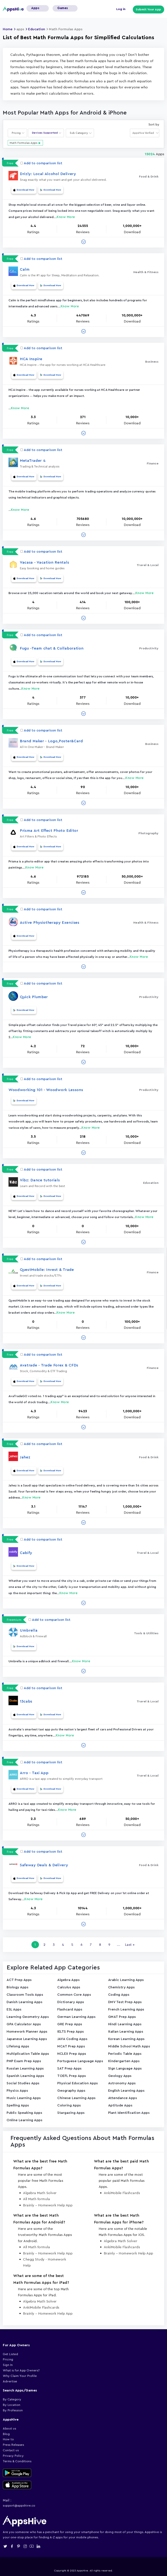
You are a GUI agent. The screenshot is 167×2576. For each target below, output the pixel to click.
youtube (31, 2545)
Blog (6, 2433)
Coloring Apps (69, 2105)
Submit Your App (148, 9)
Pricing (8, 2359)
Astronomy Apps (122, 2082)
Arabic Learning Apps (126, 1979)
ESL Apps (14, 2009)
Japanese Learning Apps (27, 2038)
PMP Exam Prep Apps (24, 2060)
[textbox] (17, 133)
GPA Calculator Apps (24, 2023)
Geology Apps (120, 2075)
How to (8, 2439)
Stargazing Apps (71, 2112)
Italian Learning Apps (125, 2031)
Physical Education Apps (77, 2082)
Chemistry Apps (121, 1987)
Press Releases (13, 2444)
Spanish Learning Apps (25, 2075)
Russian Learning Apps (25, 2068)
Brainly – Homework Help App (48, 2204)
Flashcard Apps (69, 2009)
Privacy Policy (13, 2455)
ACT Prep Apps (19, 1979)
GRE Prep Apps (69, 2023)
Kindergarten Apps (124, 2060)
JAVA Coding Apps (72, 2038)
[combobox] (17, 133)
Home (8, 29)
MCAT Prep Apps (71, 2046)
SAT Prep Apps (69, 2068)
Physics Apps (17, 2090)
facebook (11, 2545)
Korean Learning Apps (126, 2038)
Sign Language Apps (125, 2068)
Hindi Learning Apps (125, 2023)
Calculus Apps (68, 1987)
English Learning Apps (126, 2090)
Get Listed (10, 2353)
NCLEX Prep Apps (71, 2053)
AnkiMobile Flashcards (122, 2192)
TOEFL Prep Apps (71, 2075)
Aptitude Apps (120, 2105)
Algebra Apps (68, 1979)
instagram (25, 2545)
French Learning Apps (126, 2009)
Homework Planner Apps (27, 2031)
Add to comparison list (41, 163)
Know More (66, 217)
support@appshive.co (19, 2505)
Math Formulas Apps (25, 143)
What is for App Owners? (21, 2370)
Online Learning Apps (24, 2119)
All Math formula (36, 2198)
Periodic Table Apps (125, 2053)
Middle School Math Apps (129, 2046)
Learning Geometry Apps (28, 2016)
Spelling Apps (18, 2105)
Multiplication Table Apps (28, 2053)
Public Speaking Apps (24, 2112)
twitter (5, 2545)
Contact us (11, 2450)
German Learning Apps (76, 2016)
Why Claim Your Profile (20, 2375)
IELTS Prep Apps (70, 2031)
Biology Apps (17, 1987)
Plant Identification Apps (129, 2112)
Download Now (25, 190)
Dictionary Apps (70, 2001)
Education (36, 29)
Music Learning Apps (24, 2097)
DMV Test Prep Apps (125, 2001)
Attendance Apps (122, 2097)
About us (9, 2428)
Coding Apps (119, 1994)
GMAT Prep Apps (122, 2016)
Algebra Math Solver (40, 2192)
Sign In (8, 2364)
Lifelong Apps (18, 2046)
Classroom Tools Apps (25, 1994)
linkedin (38, 2545)
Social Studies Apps (23, 2082)
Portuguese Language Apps (80, 2060)
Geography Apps (71, 2090)
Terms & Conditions (17, 2460)
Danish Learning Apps (24, 2001)
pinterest (18, 2545)
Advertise (10, 2381)
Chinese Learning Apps (76, 2097)
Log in (121, 9)
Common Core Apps (74, 1994)
